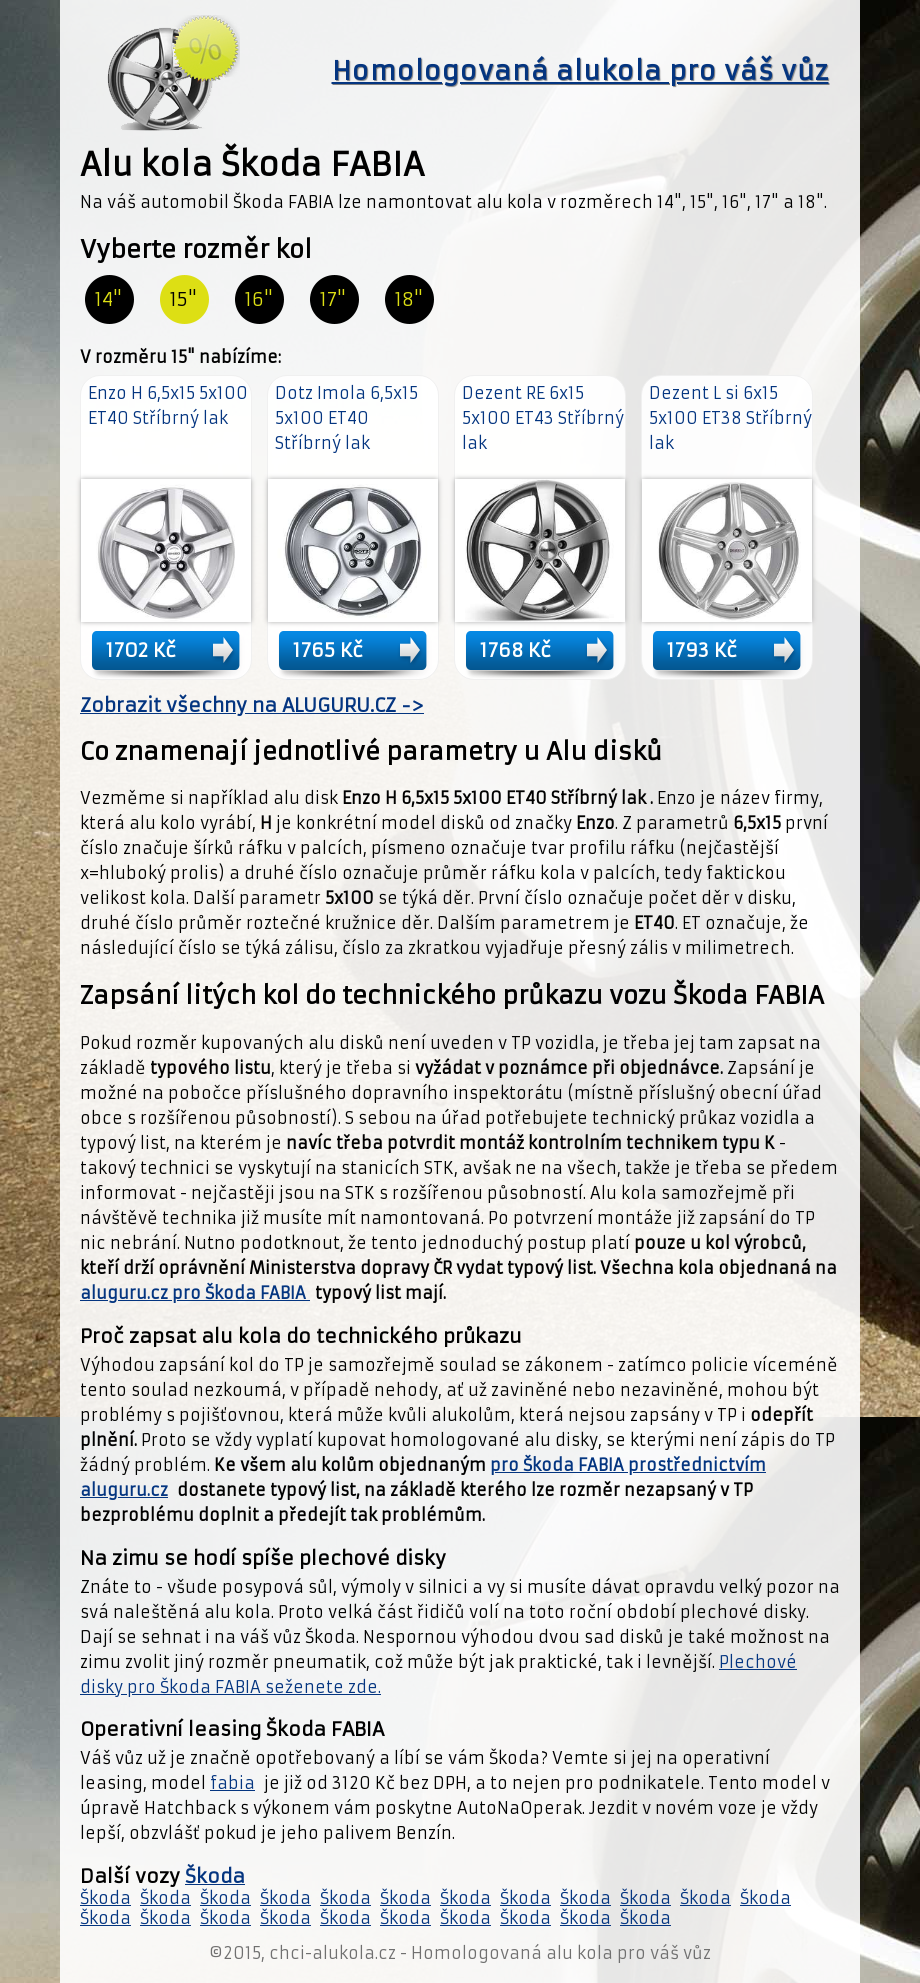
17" (333, 299)
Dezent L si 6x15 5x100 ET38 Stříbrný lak (730, 418)
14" (108, 299)
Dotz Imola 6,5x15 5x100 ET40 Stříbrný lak (346, 418)
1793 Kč (702, 650)
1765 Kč (328, 650)
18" (409, 299)
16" (259, 299)
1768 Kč (515, 650)
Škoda (215, 1876)
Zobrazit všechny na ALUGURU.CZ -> (252, 705)
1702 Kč (141, 650)
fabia (232, 1783)
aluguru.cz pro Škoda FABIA (195, 1293)
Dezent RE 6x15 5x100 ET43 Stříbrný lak (543, 418)
